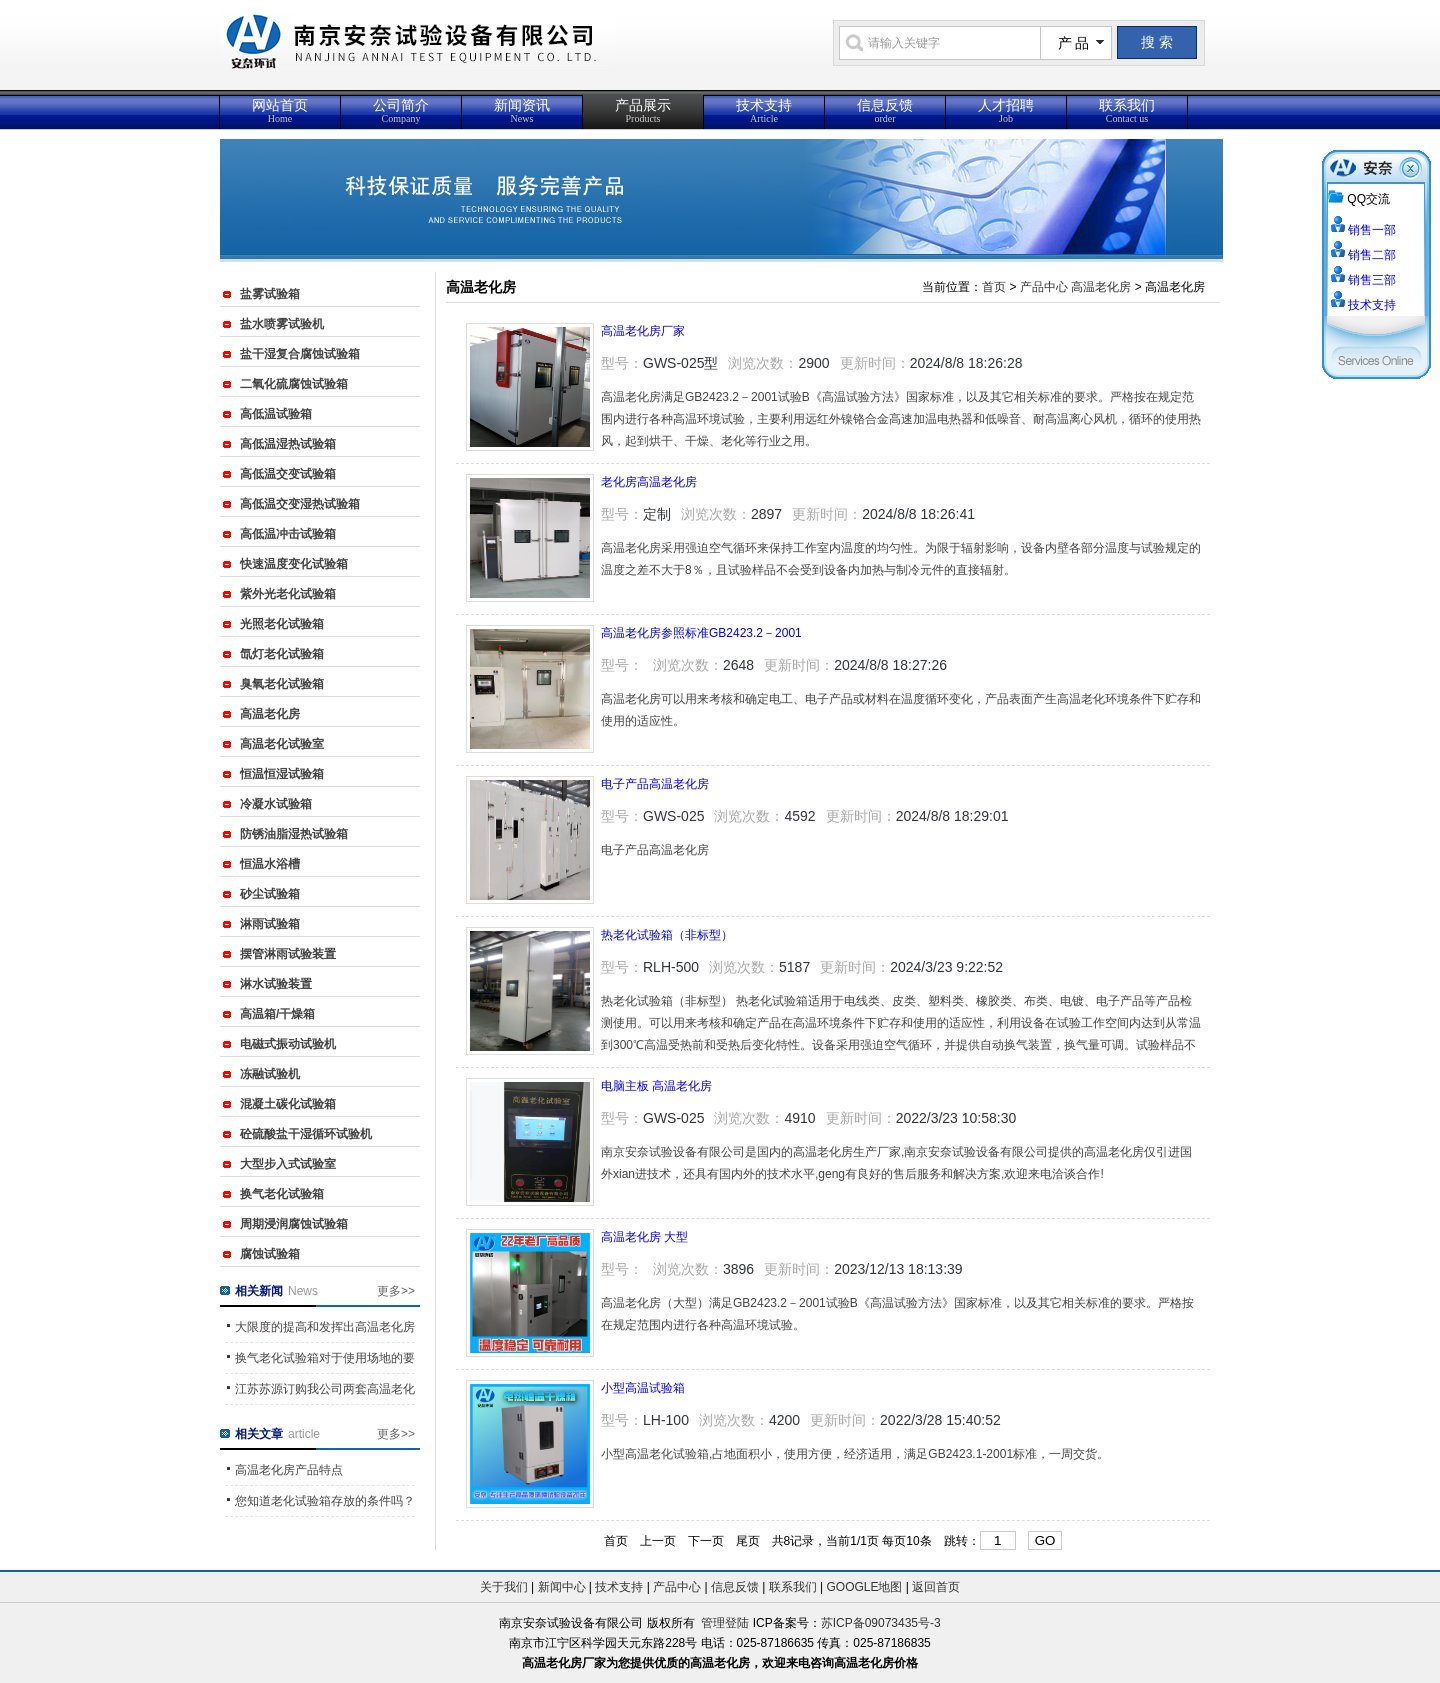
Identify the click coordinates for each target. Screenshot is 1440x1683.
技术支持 (764, 111)
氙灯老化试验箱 (282, 654)
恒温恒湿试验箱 (282, 774)
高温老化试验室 (282, 744)
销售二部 (1372, 255)
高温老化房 (270, 714)
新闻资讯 (522, 111)
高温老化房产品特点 (289, 1470)
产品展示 (643, 111)
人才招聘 (1006, 111)
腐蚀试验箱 (270, 1254)
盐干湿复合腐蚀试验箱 (300, 354)
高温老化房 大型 (644, 1237)
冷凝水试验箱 (276, 804)
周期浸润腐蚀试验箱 (294, 1224)
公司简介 (401, 111)
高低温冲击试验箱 (288, 534)
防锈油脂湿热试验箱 (294, 834)
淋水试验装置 (276, 984)
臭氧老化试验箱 (282, 684)
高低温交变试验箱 (288, 474)
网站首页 (280, 111)
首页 (994, 287)
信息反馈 (885, 111)
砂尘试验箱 (270, 894)
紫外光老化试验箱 (288, 594)
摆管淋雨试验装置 (288, 954)
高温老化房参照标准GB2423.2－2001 (701, 633)
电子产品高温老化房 (655, 784)
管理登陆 (725, 1623)
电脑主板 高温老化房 (656, 1086)
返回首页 (936, 1587)
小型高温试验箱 (643, 1388)
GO (1045, 1540)
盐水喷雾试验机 (282, 324)
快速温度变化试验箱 (294, 564)
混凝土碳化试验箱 (288, 1104)
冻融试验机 (270, 1074)
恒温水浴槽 (270, 864)
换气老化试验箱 (282, 1194)
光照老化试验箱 (282, 624)
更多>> (396, 1291)
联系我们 (1127, 111)
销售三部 (1372, 280)
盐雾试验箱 (270, 294)
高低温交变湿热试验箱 (300, 504)
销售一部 (1372, 230)
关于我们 (504, 1587)
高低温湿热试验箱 (288, 444)
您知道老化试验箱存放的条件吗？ (325, 1501)
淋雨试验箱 (270, 924)
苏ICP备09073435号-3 (881, 1623)
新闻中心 (562, 1587)
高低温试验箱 (276, 414)
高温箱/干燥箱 (277, 1014)
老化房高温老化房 (649, 482)
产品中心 (1044, 287)
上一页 (658, 1541)
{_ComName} (509, 52)
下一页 (706, 1541)
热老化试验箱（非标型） (667, 935)
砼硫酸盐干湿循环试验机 (306, 1134)
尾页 (748, 1541)
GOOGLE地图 (864, 1587)
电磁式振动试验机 (288, 1044)
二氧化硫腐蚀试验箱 (294, 384)
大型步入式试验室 (288, 1164)
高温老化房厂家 (643, 331)
